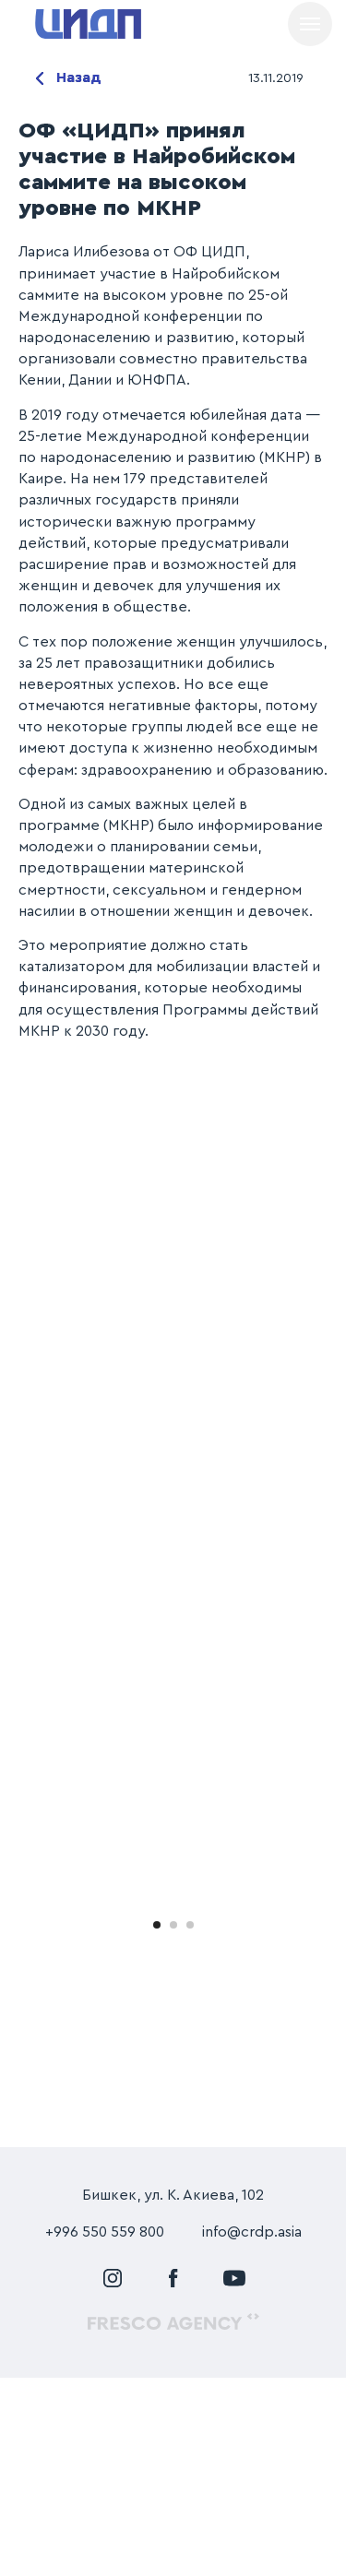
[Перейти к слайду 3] (190, 2122)
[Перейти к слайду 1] (157, 2122)
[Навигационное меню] (310, 24)
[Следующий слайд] (330, 1996)
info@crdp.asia (252, 2430)
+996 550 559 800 (104, 2430)
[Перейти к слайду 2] (173, 2122)
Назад (78, 77)
